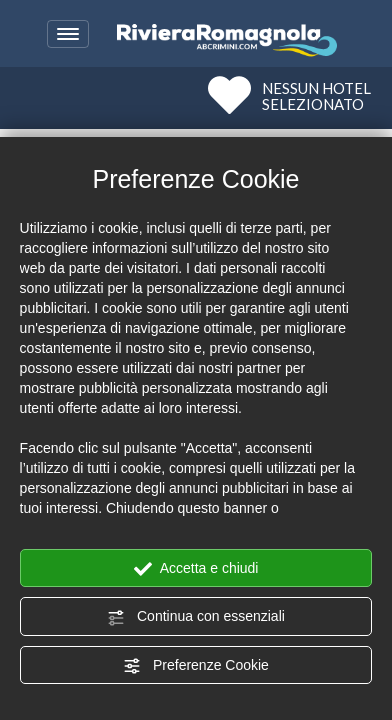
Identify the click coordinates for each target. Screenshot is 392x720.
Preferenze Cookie (196, 666)
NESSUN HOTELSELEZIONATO (316, 95)
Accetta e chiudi (196, 569)
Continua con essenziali (196, 617)
